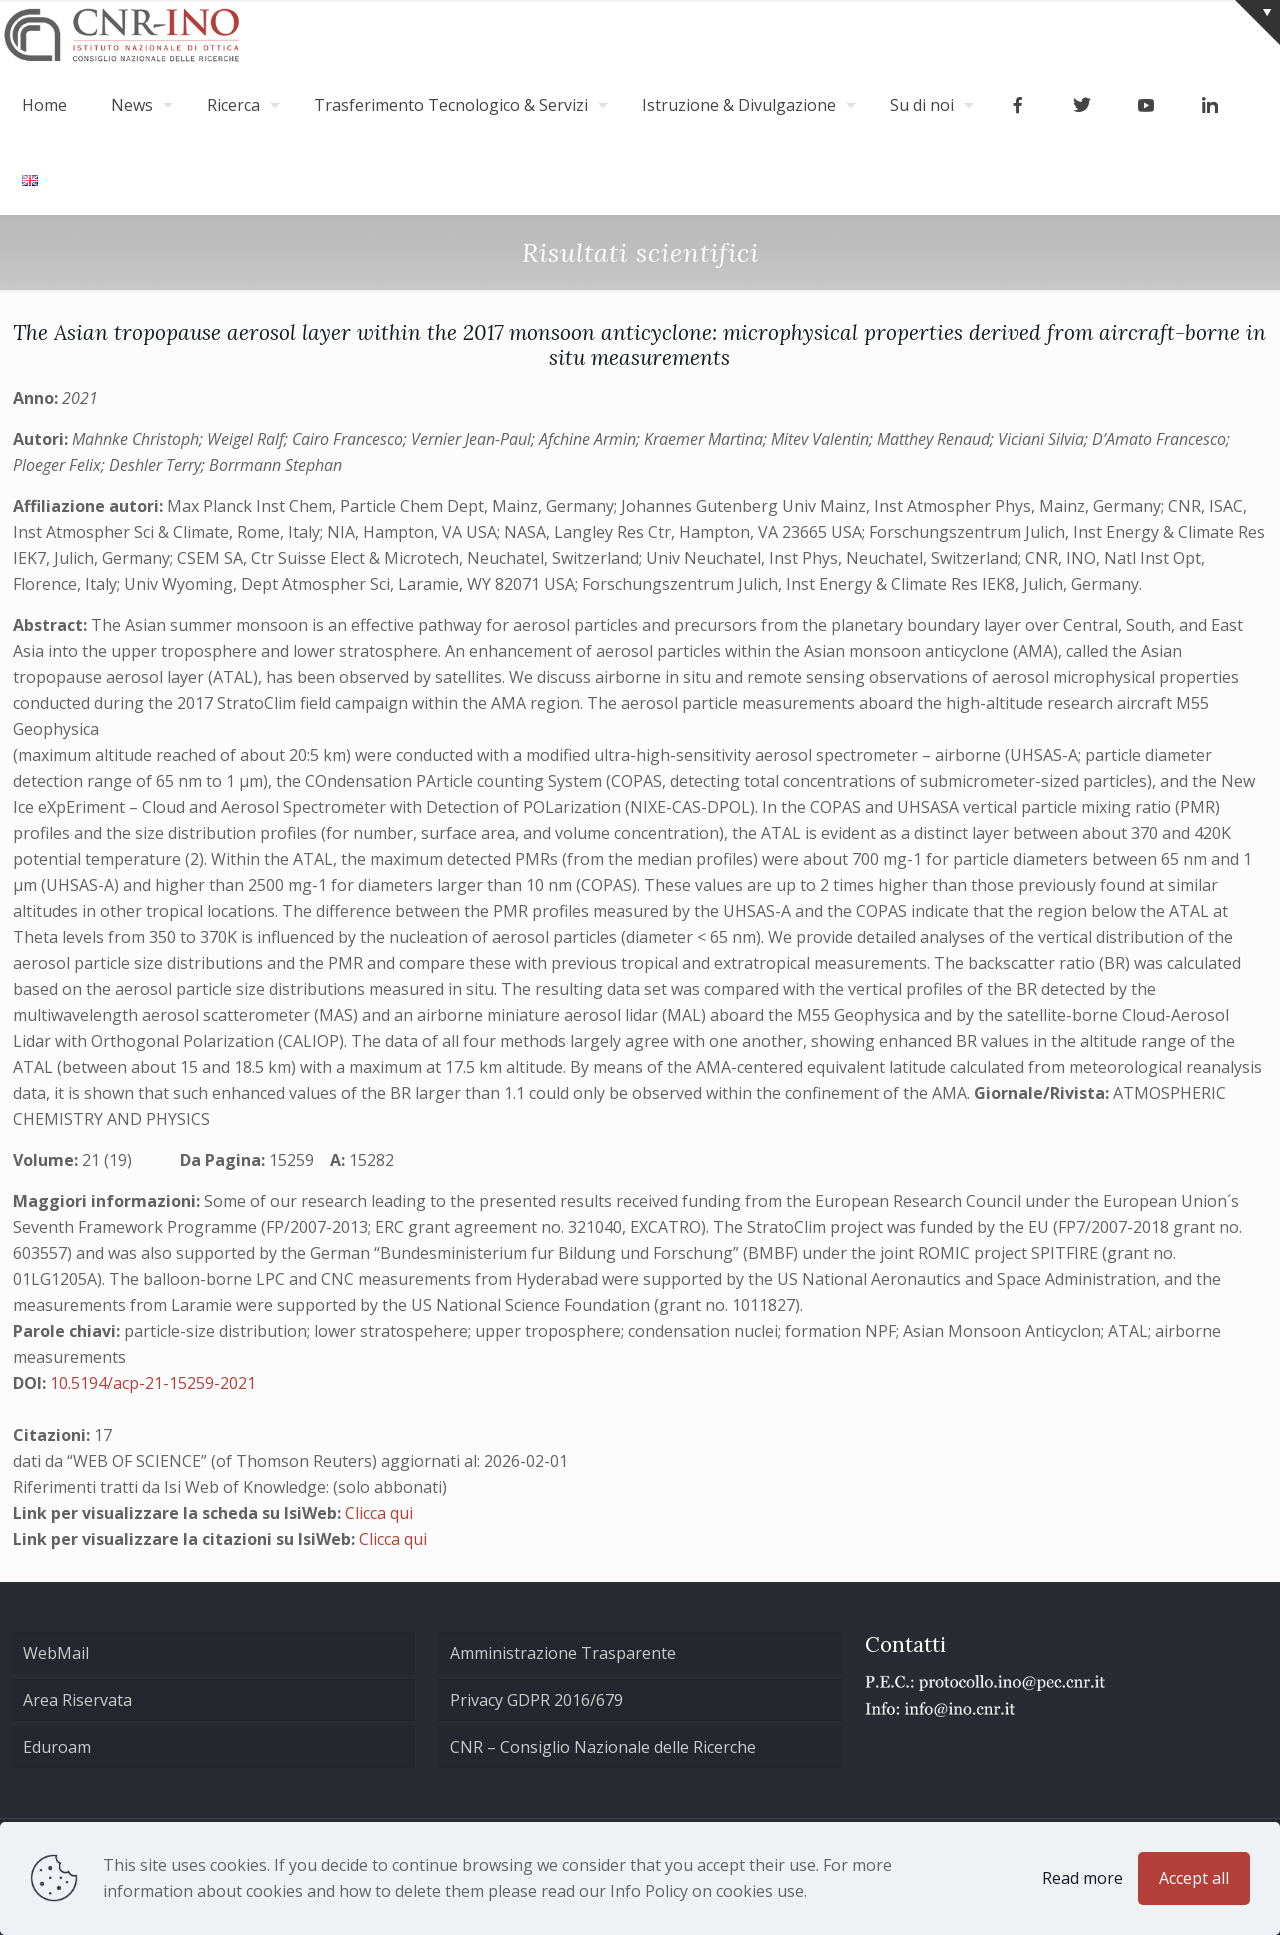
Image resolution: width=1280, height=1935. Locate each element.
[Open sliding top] (1257, 22)
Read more (1082, 1878)
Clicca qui (379, 1513)
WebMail (56, 1653)
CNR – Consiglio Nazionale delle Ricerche (603, 1747)
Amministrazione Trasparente (563, 1653)
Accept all (1194, 1878)
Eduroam (57, 1747)
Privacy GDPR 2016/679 (536, 1700)
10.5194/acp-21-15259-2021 (153, 1383)
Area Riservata (77, 1700)
